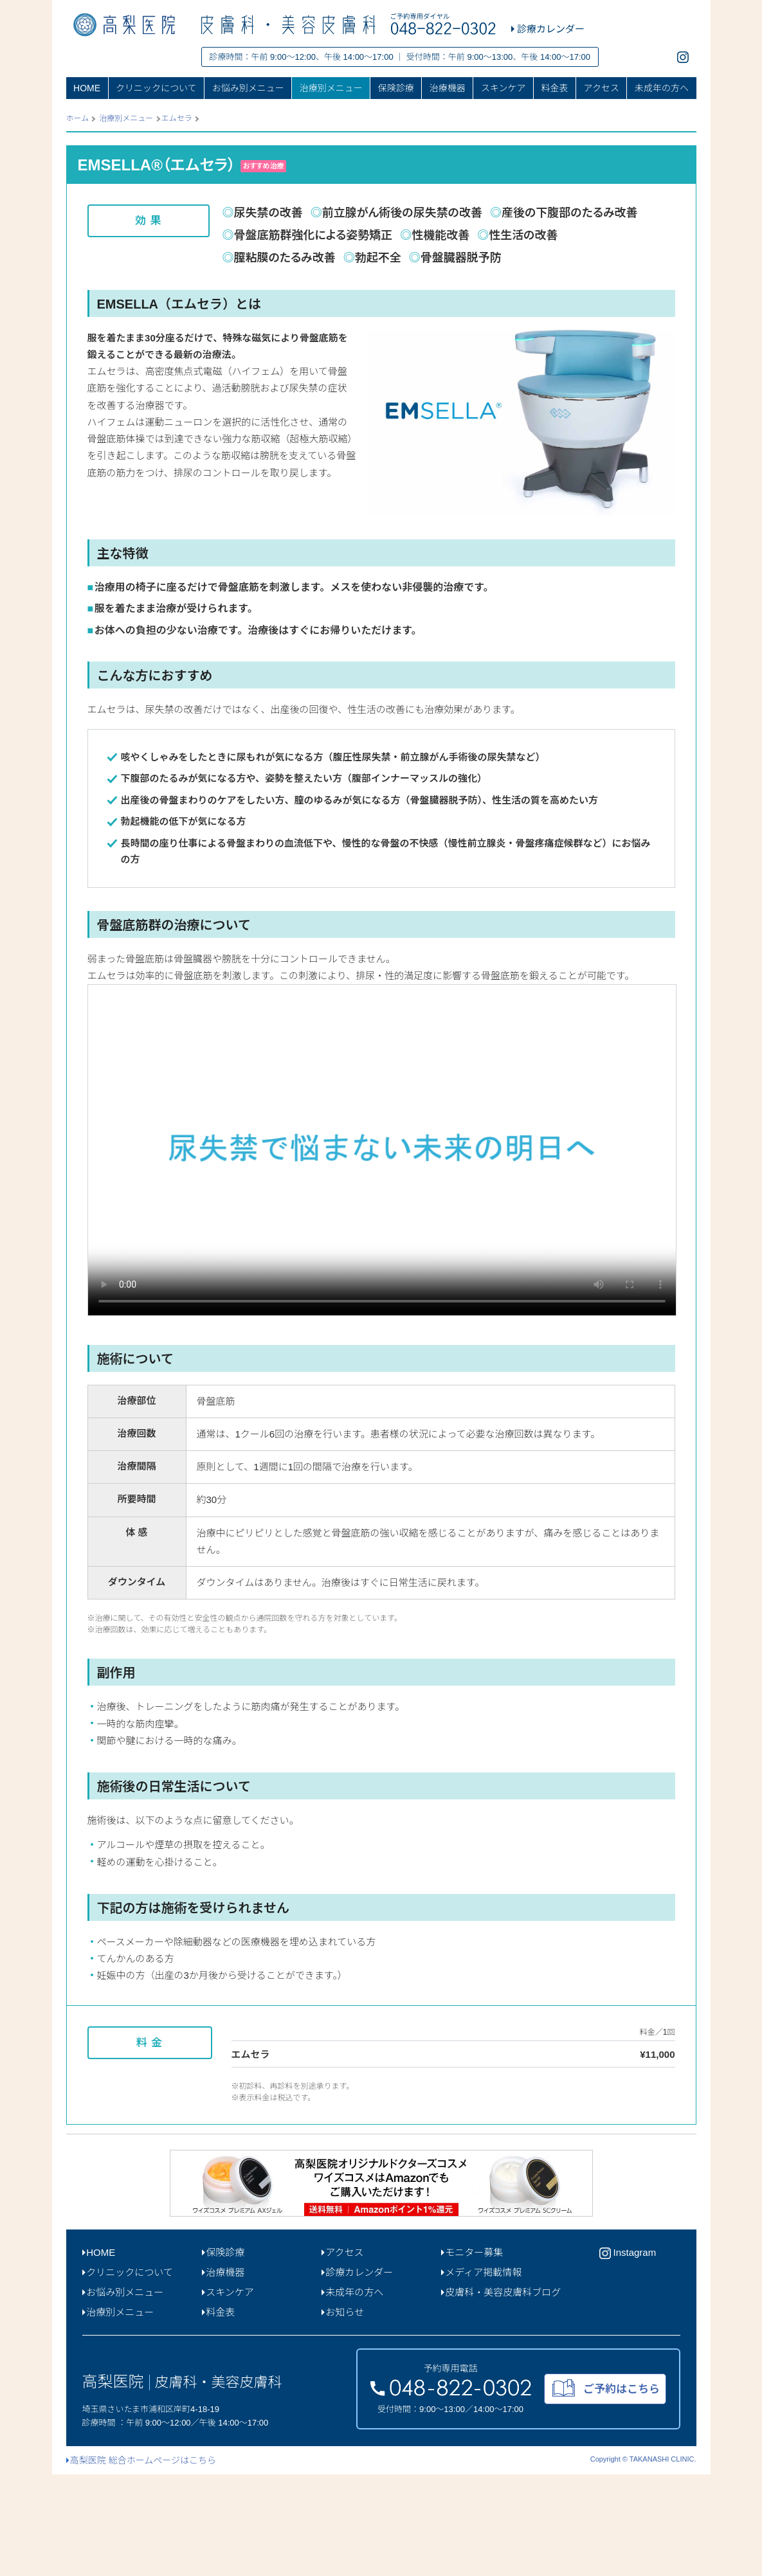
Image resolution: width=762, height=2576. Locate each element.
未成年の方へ (662, 88)
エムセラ (176, 118)
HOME (86, 88)
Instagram (628, 2355)
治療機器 (448, 88)
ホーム (77, 118)
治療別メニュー (331, 88)
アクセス (601, 88)
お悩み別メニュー (248, 88)
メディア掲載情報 (481, 2374)
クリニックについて (156, 88)
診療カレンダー (358, 2374)
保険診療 (396, 88)
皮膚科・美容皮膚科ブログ (501, 2394)
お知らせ (343, 2413)
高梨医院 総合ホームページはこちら (141, 2562)
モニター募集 (472, 2354)
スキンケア (503, 88)
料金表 (554, 88)
